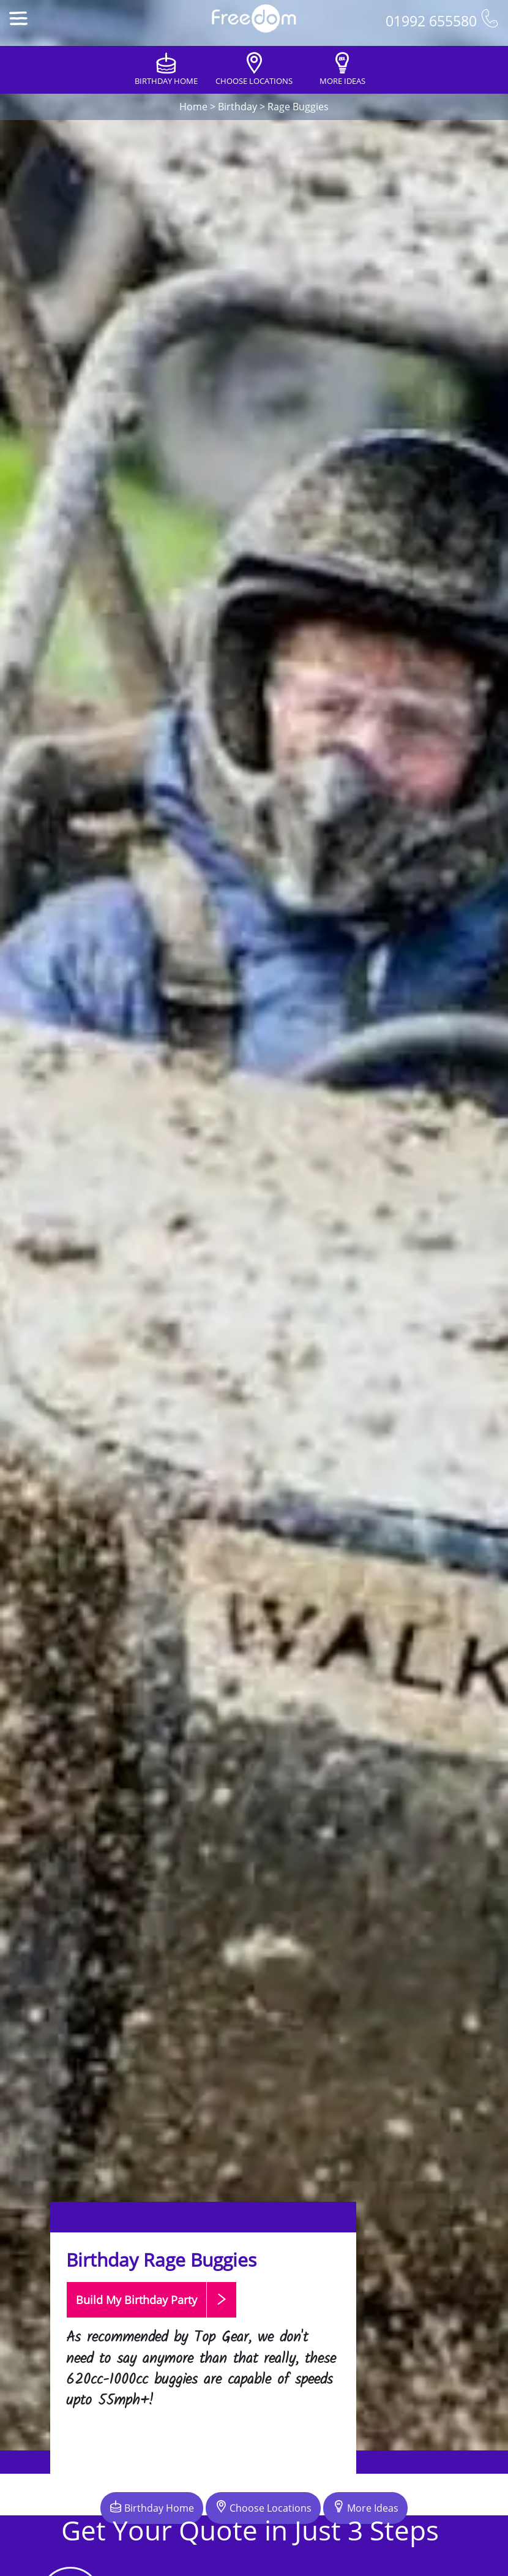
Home (193, 106)
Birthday (237, 106)
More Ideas (365, 2507)
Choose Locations (263, 2507)
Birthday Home (152, 2507)
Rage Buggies (298, 106)
